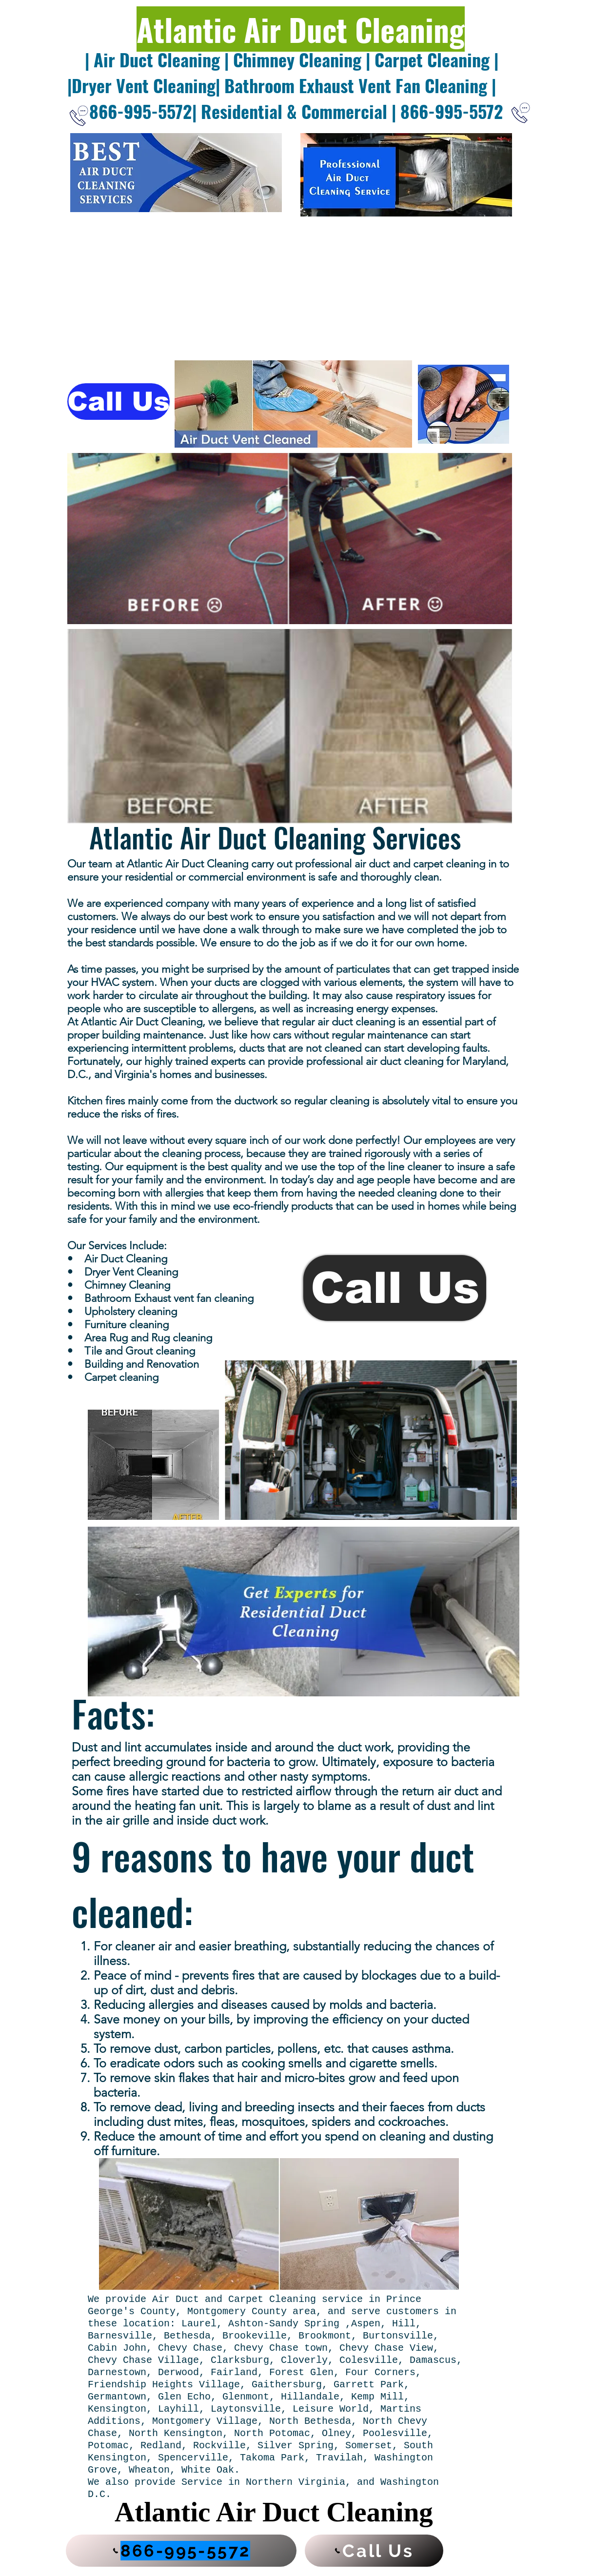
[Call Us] (118, 401)
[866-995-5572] (181, 2551)
